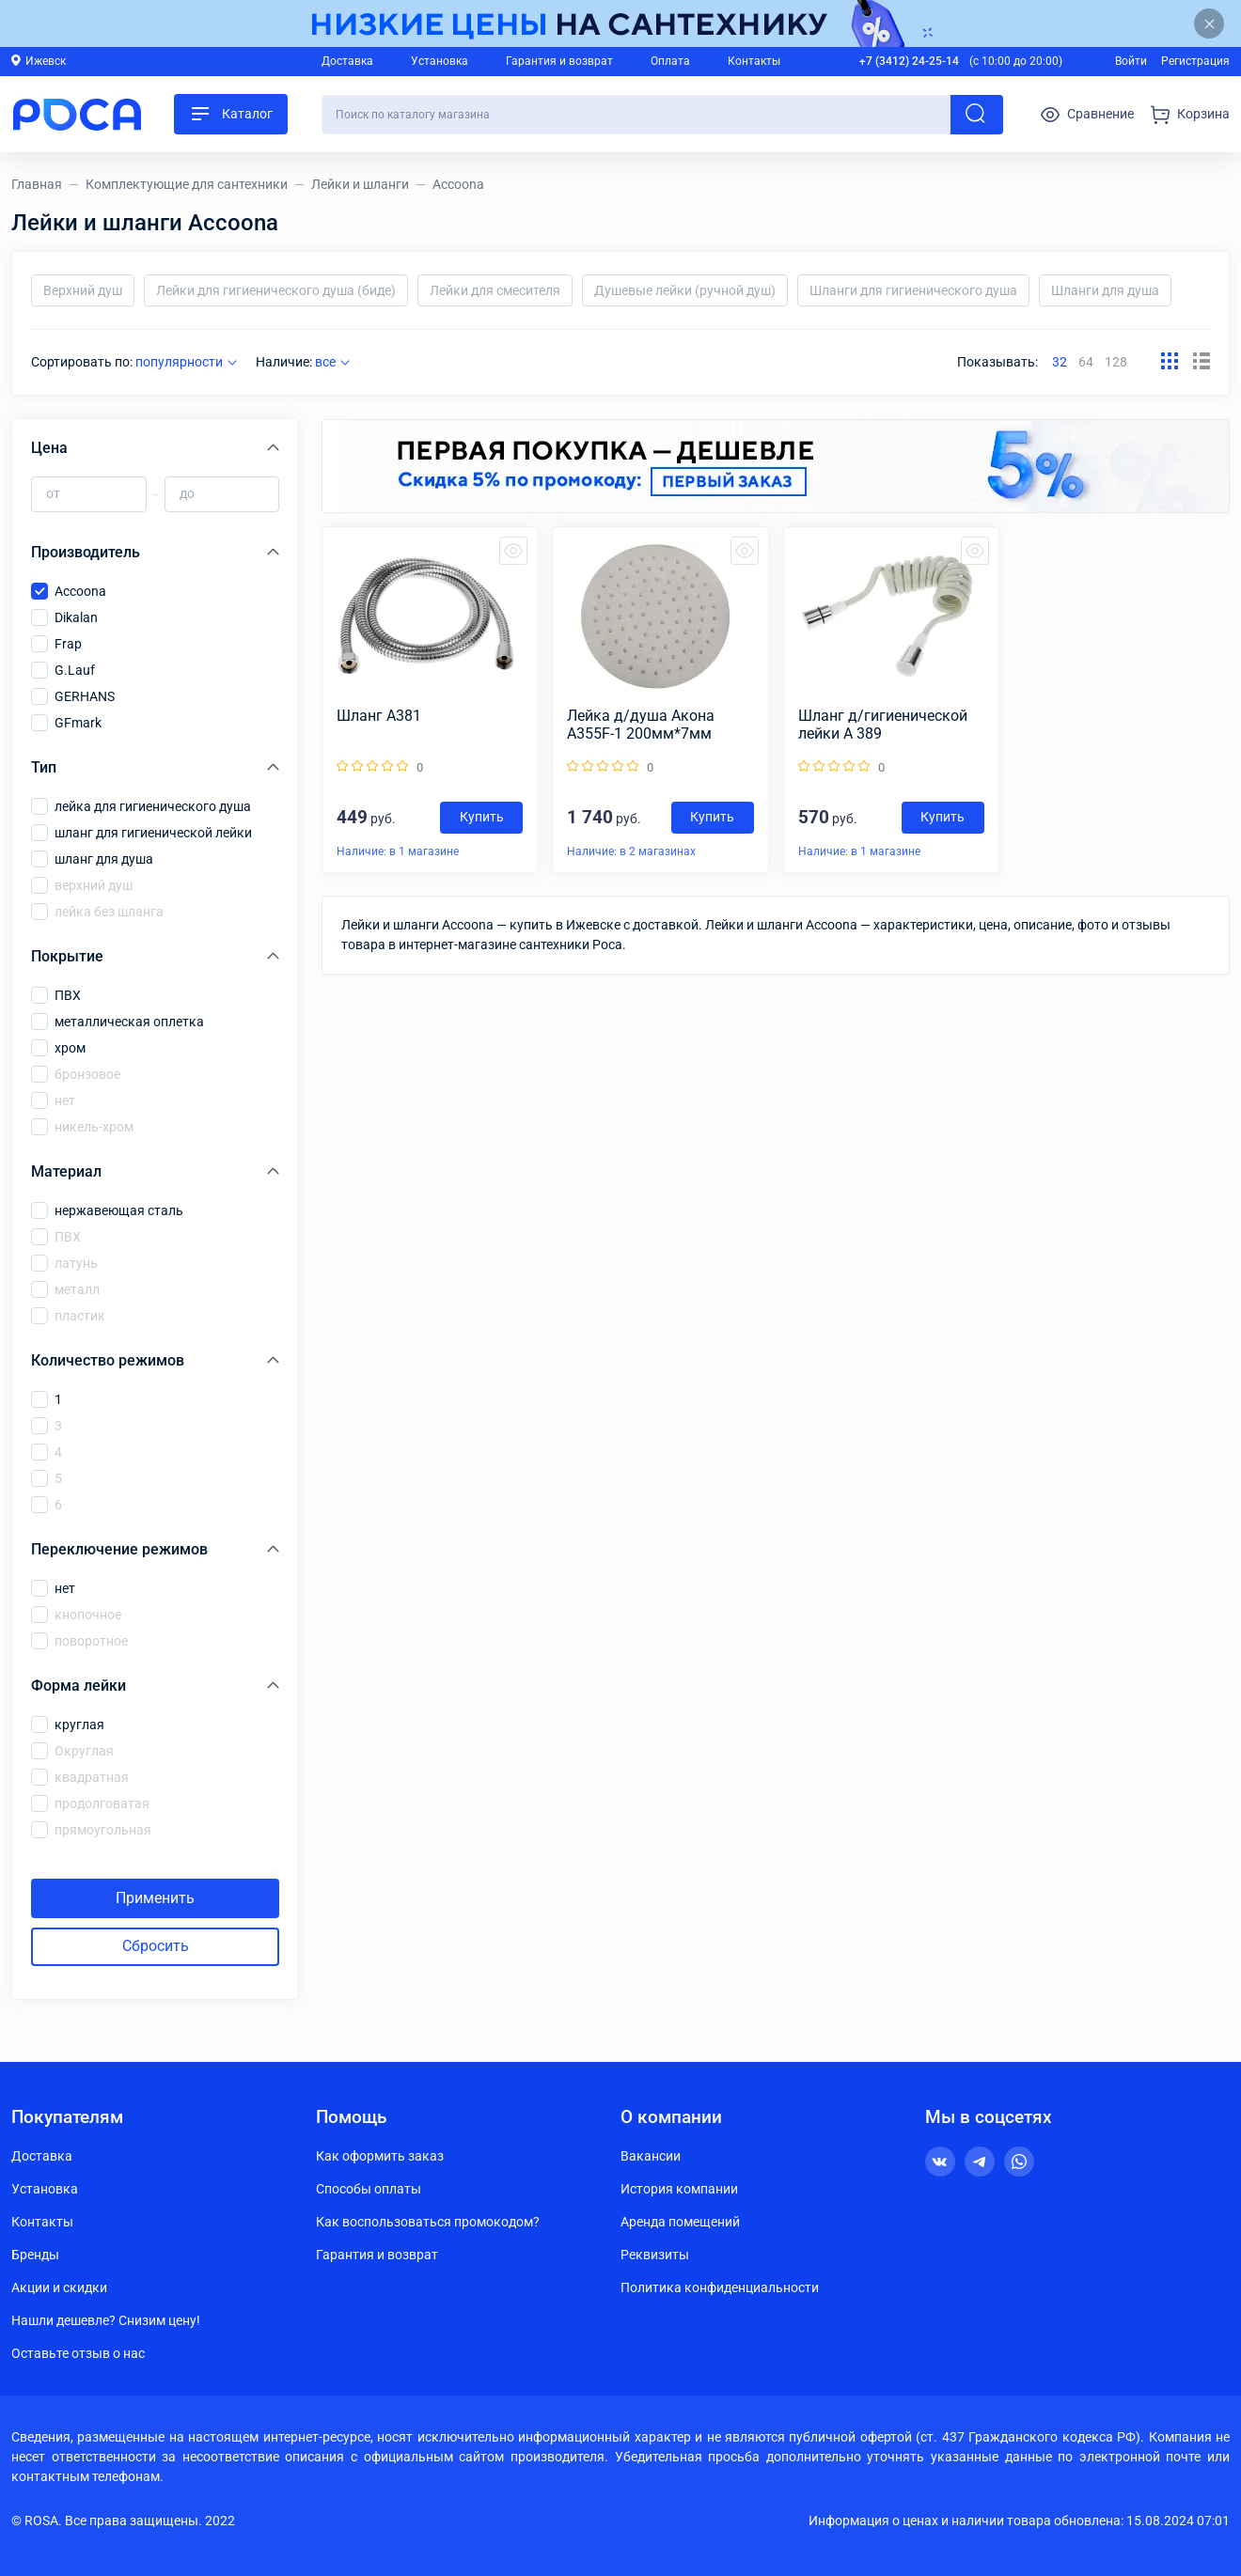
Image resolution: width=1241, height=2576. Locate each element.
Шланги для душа (1105, 290)
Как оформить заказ (380, 2155)
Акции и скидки (59, 2287)
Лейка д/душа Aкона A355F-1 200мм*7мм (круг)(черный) (641, 724)
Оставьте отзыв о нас (78, 2353)
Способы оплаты (368, 2188)
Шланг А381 (379, 716)
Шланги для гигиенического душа (913, 290)
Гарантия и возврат (559, 61)
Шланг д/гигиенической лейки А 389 (882, 724)
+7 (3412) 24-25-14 (909, 61)
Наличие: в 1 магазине (398, 851)
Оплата (670, 61)
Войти (1131, 61)
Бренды (35, 2254)
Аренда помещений (680, 2221)
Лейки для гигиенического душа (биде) (276, 290)
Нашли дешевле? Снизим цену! (105, 2320)
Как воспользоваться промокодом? (428, 2221)
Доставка (347, 61)
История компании (679, 2188)
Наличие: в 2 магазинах (631, 851)
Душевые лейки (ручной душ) (685, 290)
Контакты (754, 61)
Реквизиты (654, 2254)
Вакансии (650, 2155)
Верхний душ (82, 290)
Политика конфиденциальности (719, 2287)
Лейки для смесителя (495, 290)
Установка (439, 61)
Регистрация (1195, 61)
